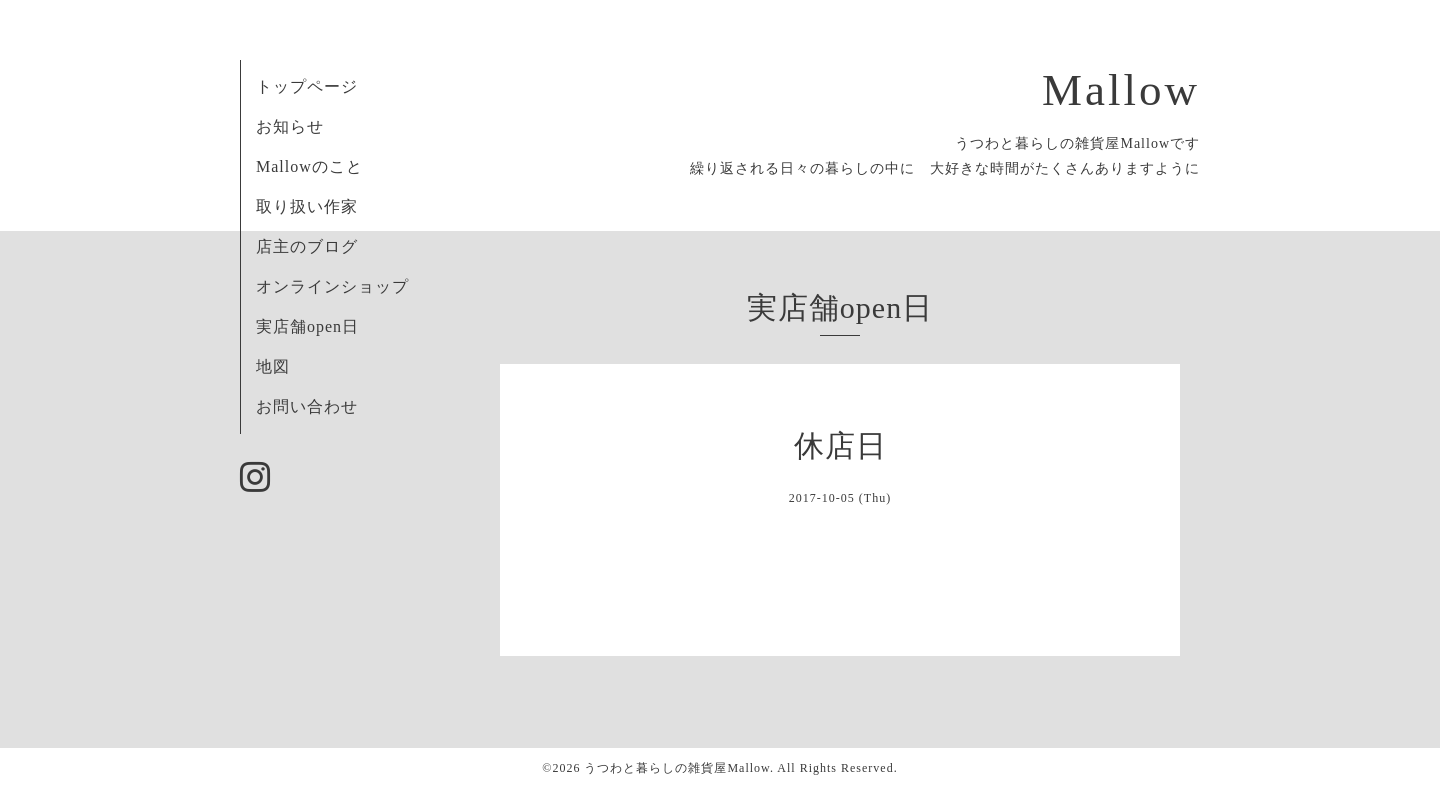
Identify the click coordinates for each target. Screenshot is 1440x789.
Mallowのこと (309, 166)
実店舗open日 (307, 326)
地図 (273, 366)
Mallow (1121, 90)
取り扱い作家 (307, 206)
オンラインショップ (332, 286)
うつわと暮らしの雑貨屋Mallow (677, 768)
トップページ (307, 86)
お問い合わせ (307, 406)
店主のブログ (307, 246)
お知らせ (290, 126)
